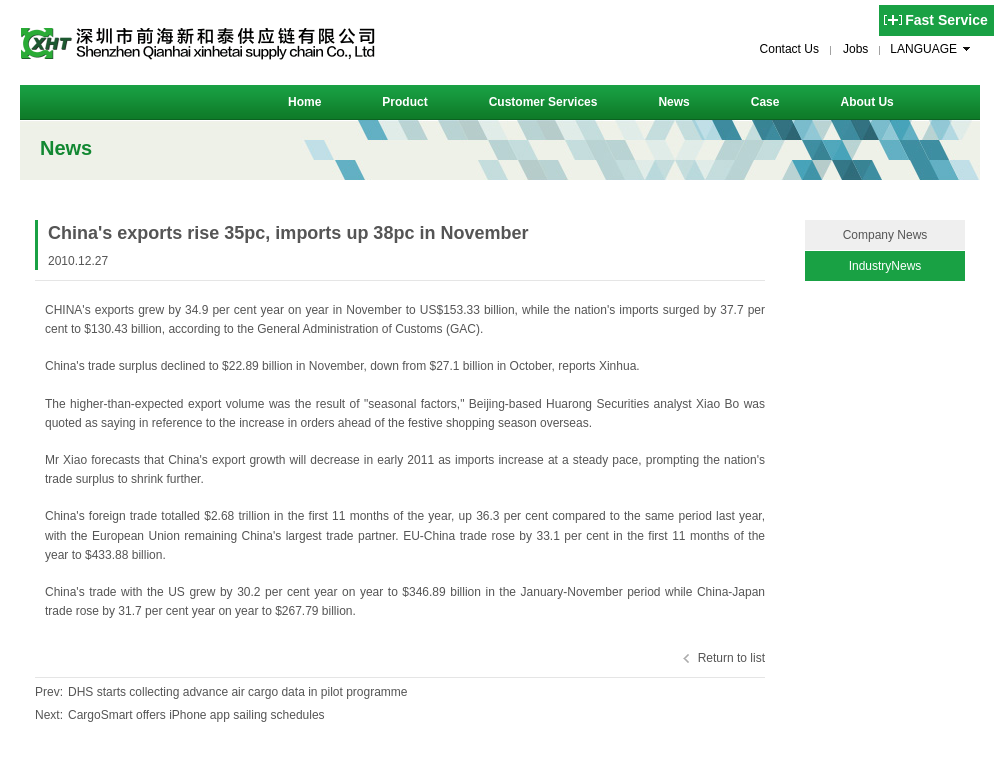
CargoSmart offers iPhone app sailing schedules (196, 715)
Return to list (731, 658)
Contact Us (789, 49)
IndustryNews (885, 266)
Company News (885, 235)
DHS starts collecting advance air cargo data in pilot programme (238, 692)
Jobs (855, 49)
